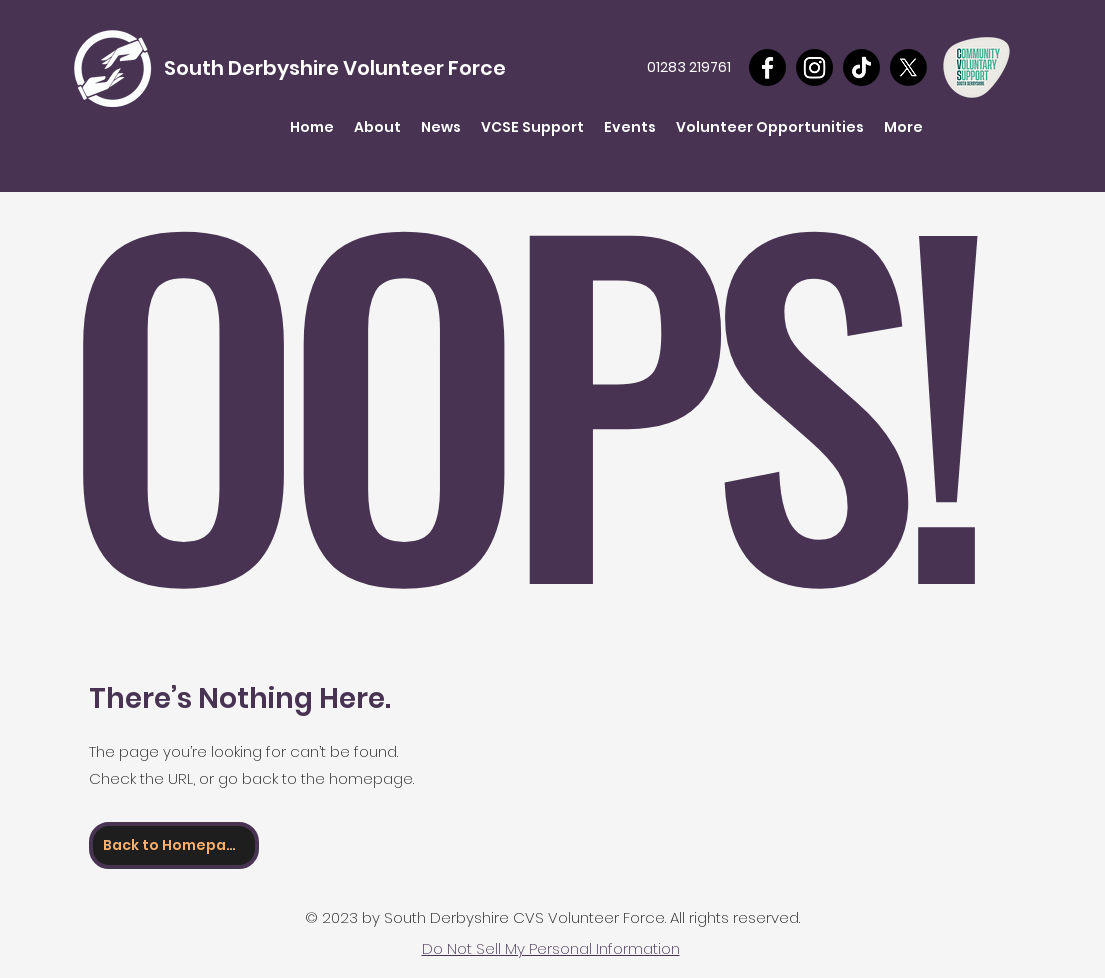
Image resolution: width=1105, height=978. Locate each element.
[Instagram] (814, 67)
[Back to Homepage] (174, 845)
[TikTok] (861, 67)
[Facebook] (767, 67)
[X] (908, 67)
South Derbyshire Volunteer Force (335, 68)
